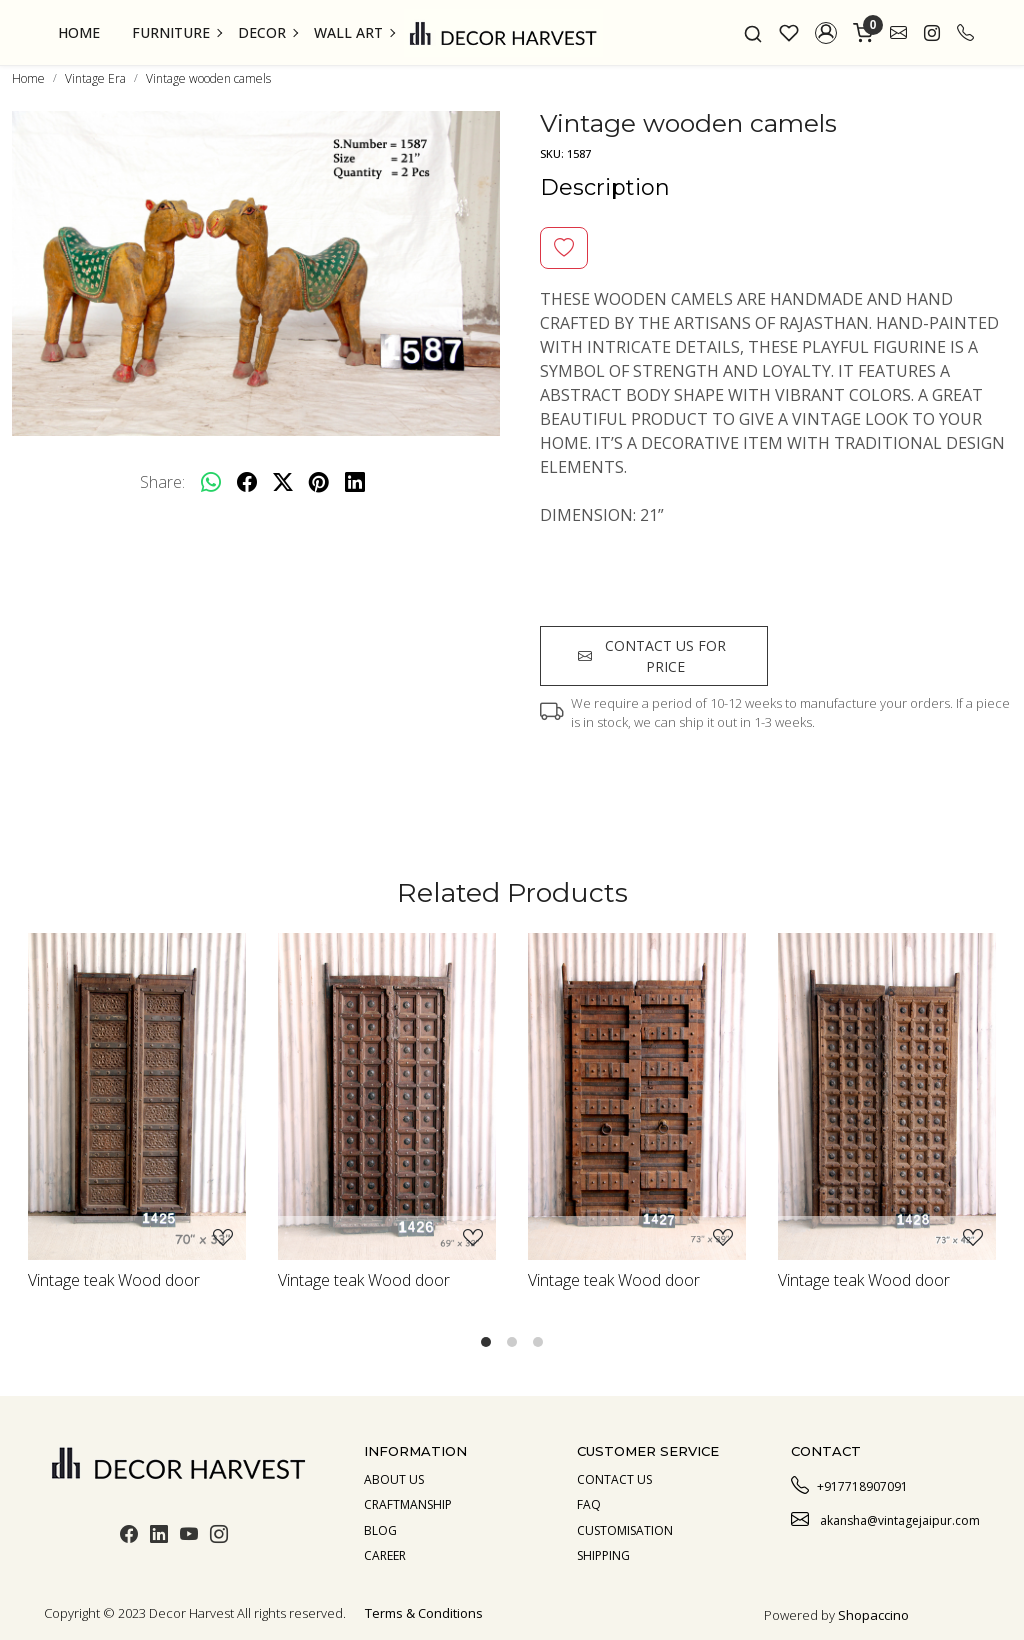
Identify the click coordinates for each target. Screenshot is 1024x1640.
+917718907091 (849, 1484)
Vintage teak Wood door (114, 1280)
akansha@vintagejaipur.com (885, 1518)
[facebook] (247, 482)
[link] (753, 33)
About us (394, 1479)
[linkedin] (355, 482)
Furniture (176, 32)
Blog (380, 1530)
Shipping (603, 1555)
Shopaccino (873, 1615)
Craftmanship (408, 1504)
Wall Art (354, 32)
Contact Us (614, 1479)
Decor (267, 32)
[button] (826, 33)
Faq (589, 1504)
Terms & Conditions (424, 1613)
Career (385, 1555)
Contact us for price (652, 656)
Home (79, 32)
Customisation (625, 1530)
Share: (162, 482)
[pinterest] (319, 482)
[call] (965, 33)
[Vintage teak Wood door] (137, 1096)
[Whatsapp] (211, 482)
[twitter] (283, 482)
